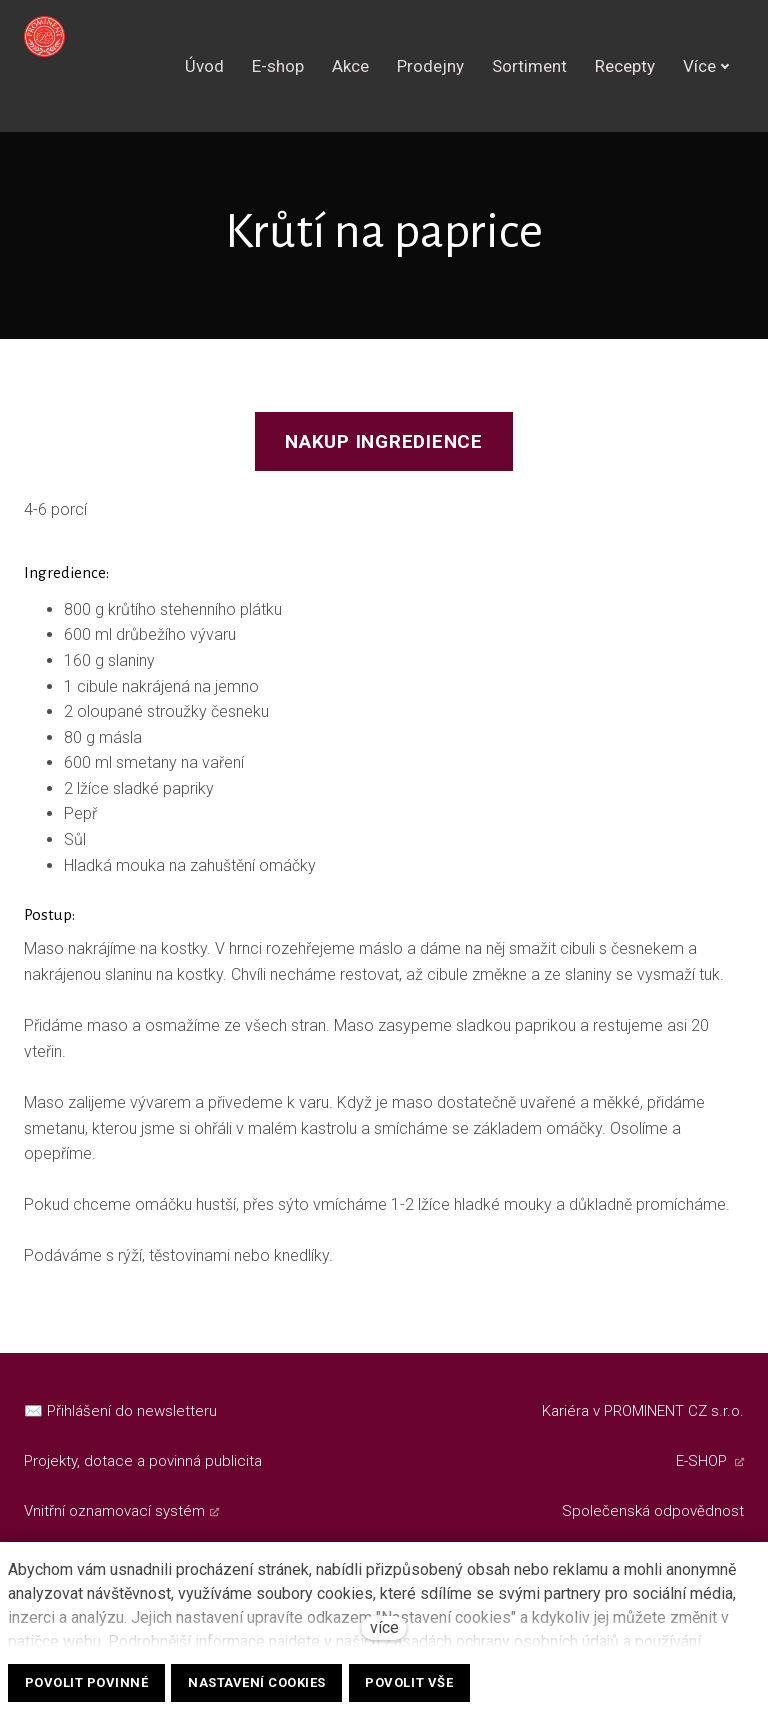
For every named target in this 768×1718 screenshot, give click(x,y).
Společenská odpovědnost (653, 1511)
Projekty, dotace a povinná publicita (143, 1461)
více (384, 1627)
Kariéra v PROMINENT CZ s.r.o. (643, 1411)
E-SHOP (703, 1461)
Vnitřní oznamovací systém (114, 1511)
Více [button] (706, 68)
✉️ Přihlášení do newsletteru (120, 1411)
